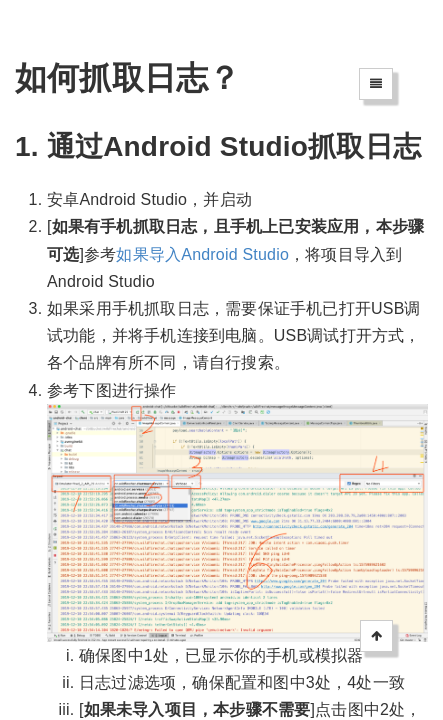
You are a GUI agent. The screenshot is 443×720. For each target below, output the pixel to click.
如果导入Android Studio (202, 254)
